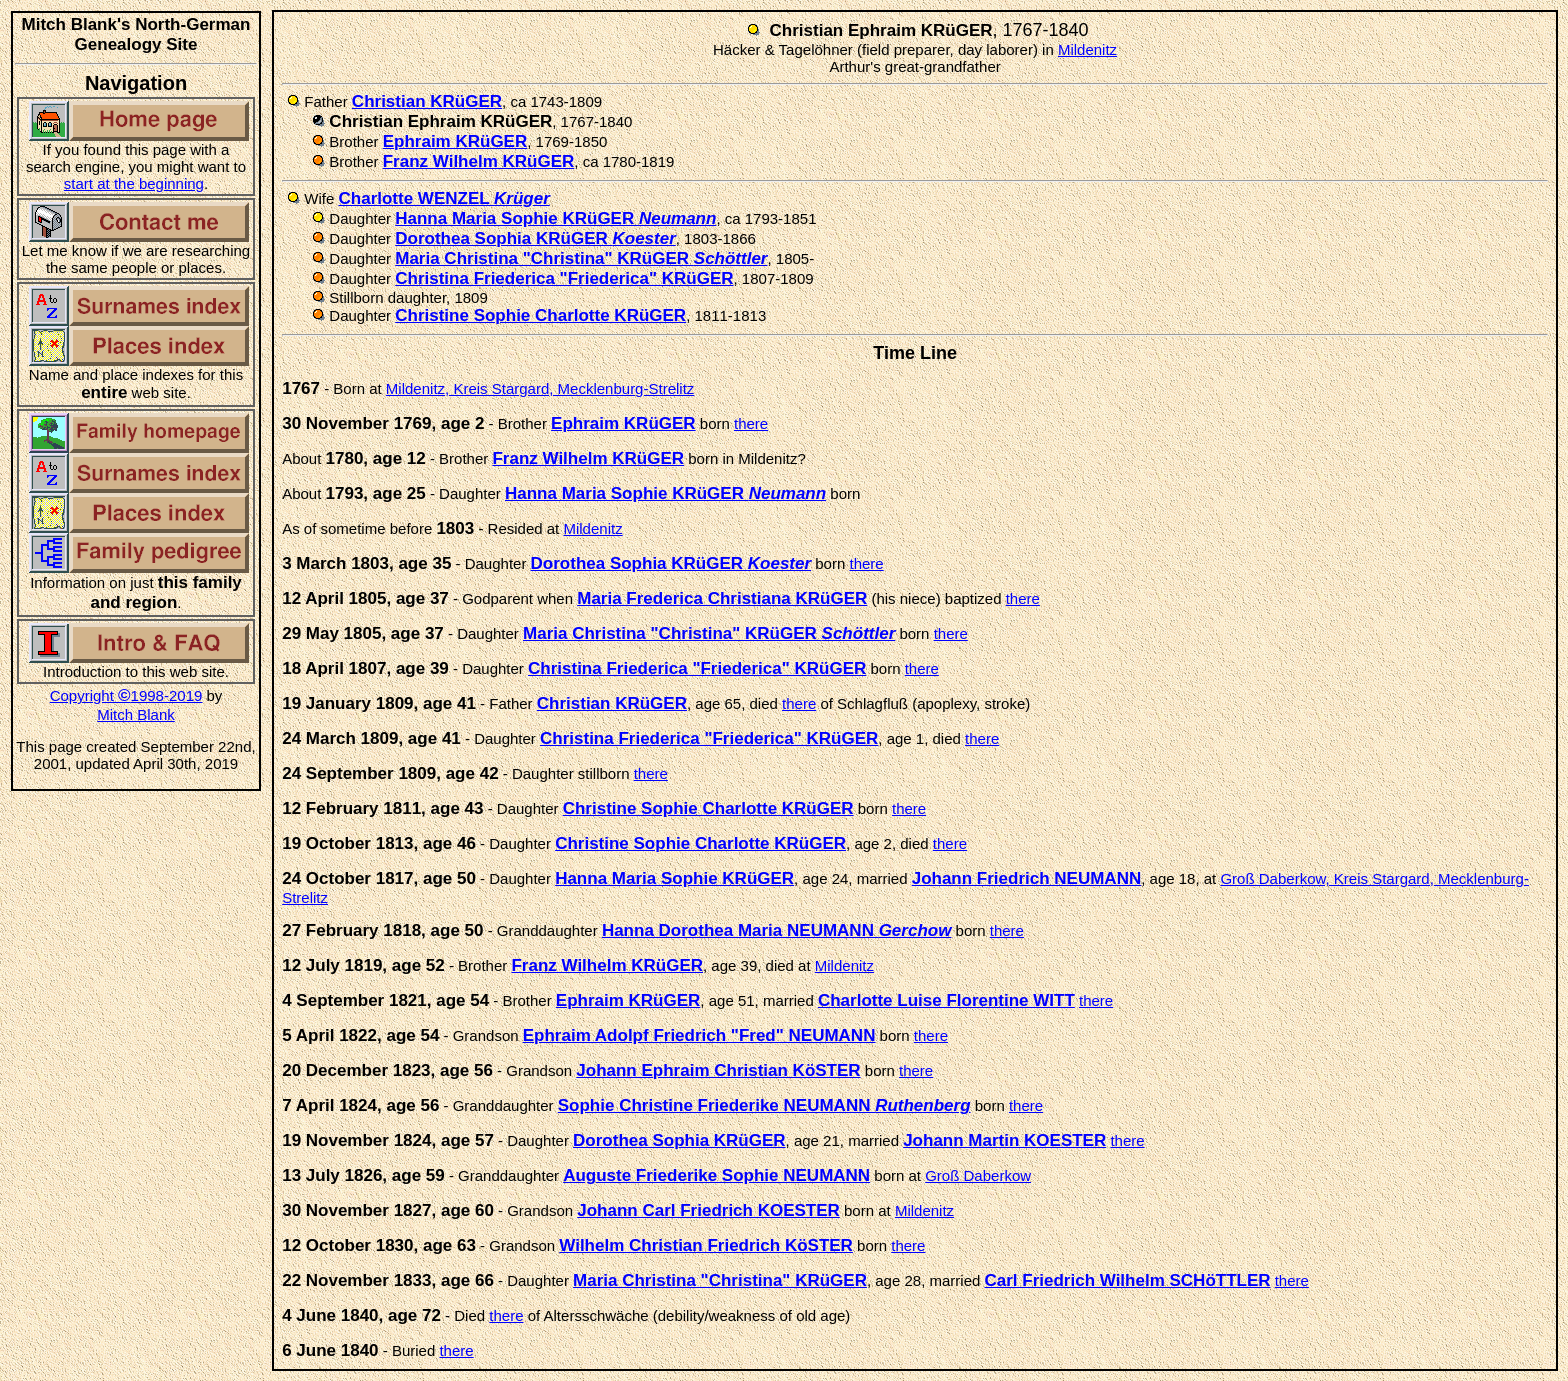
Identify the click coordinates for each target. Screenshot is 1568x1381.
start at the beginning (134, 183)
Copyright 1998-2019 (126, 695)
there (751, 423)
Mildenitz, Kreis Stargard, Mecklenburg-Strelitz (540, 388)
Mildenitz (1087, 49)
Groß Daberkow (978, 1175)
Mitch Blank (136, 714)
